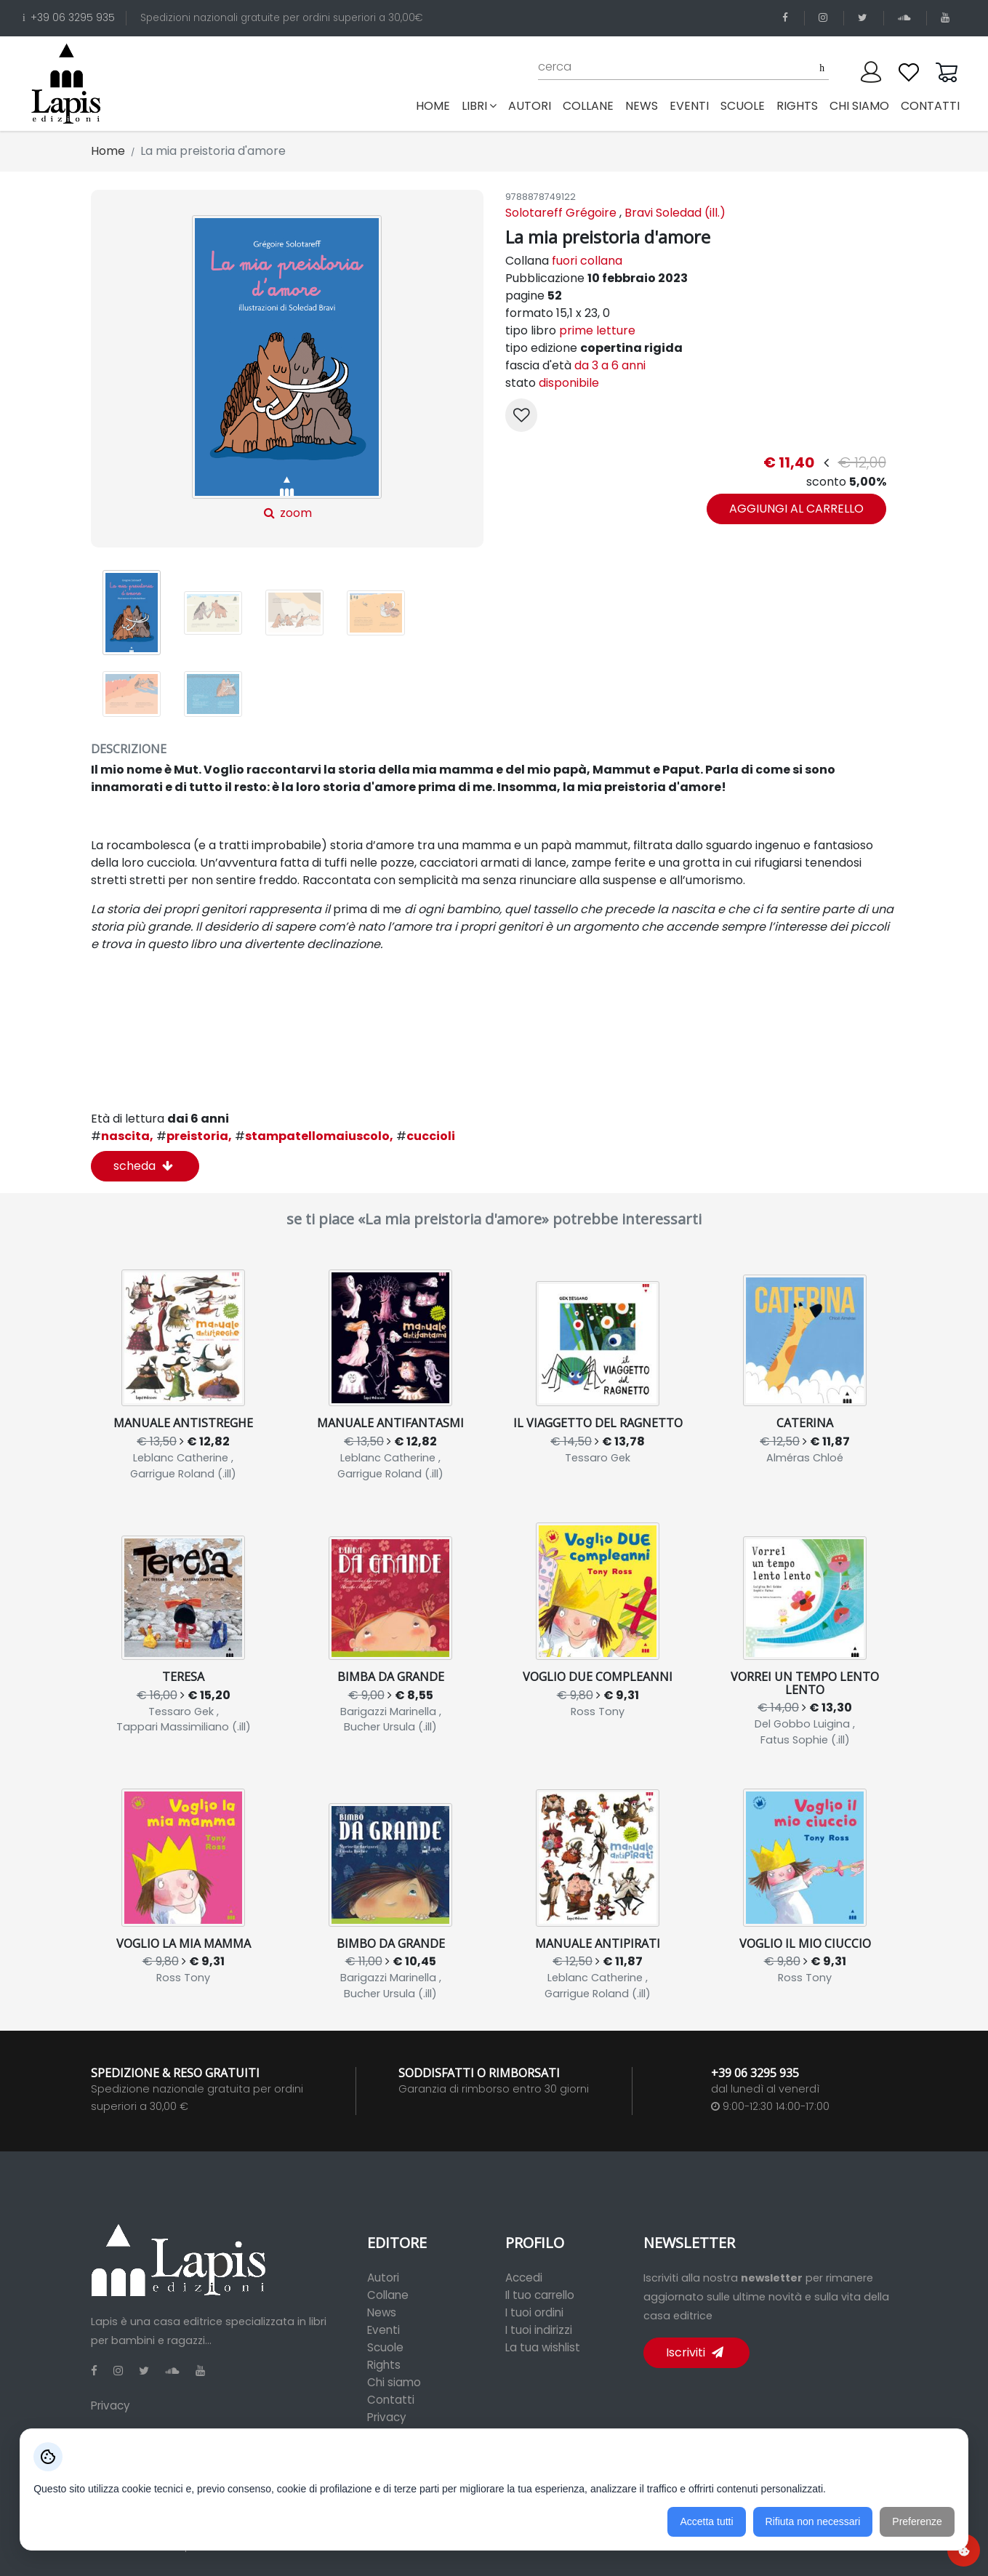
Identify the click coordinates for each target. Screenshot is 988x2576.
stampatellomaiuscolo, (314, 1136)
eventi (689, 105)
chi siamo (859, 105)
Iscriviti (694, 2352)
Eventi (383, 2330)
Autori (383, 2277)
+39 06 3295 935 (69, 18)
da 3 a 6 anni (610, 365)
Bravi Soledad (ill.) (675, 212)
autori (529, 105)
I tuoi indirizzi (538, 2330)
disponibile (569, 382)
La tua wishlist (542, 2347)
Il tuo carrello (539, 2295)
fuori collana (587, 260)
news (641, 105)
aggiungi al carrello (796, 508)
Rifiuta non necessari (813, 2521)
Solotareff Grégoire (561, 212)
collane (588, 105)
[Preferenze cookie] (963, 2550)
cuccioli (425, 1136)
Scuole (385, 2347)
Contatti (390, 2399)
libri (479, 105)
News (381, 2312)
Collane (388, 2295)
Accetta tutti (706, 2521)
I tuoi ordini (534, 2312)
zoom (287, 368)
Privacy (110, 2405)
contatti (930, 105)
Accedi (523, 2277)
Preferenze (916, 2521)
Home (436, 105)
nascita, (122, 1136)
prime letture (597, 330)
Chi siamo (394, 2382)
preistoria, (194, 1136)
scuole (742, 105)
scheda (143, 1165)
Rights (384, 2364)
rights (797, 105)
